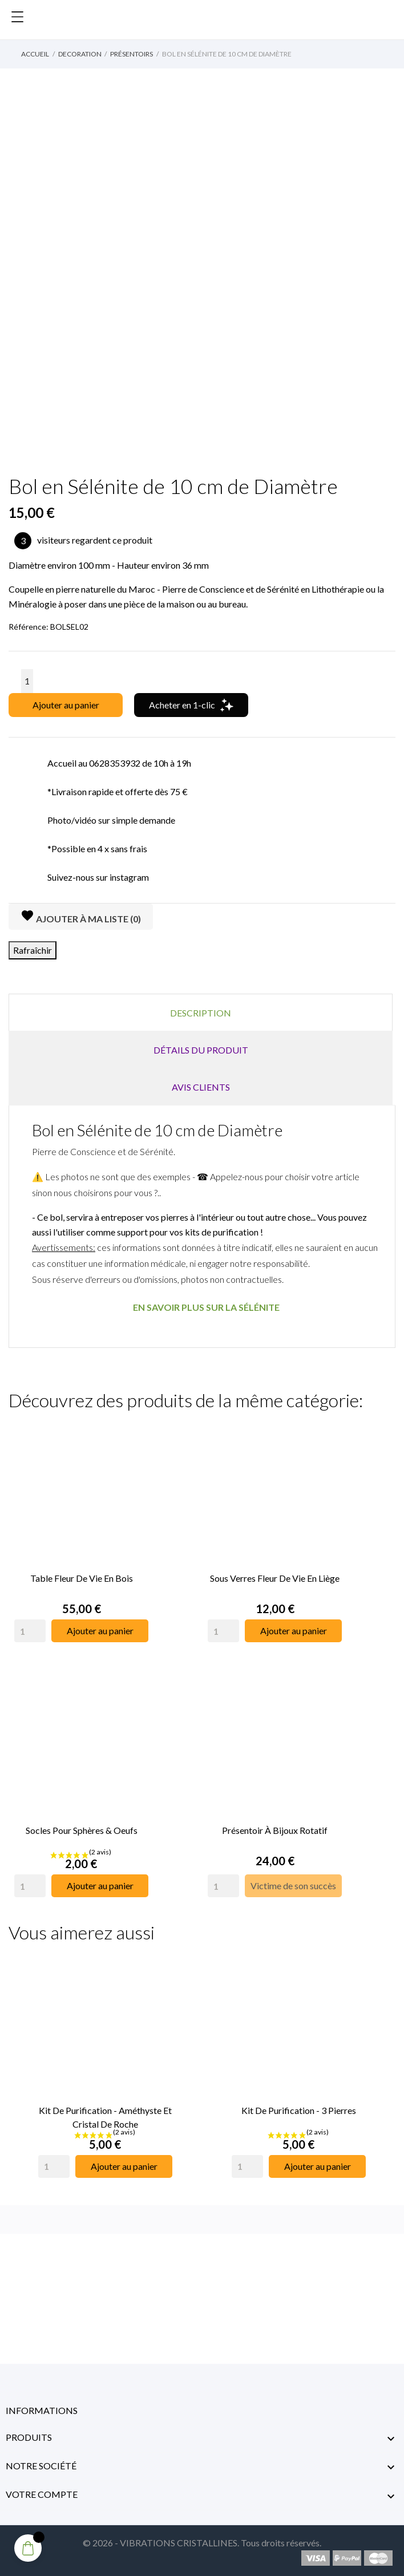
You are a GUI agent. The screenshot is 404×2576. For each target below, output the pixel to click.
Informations (42, 2410)
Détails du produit (200, 1049)
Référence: (29, 626)
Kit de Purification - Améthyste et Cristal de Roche (105, 2117)
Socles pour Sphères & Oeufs (82, 1830)
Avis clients (201, 1087)
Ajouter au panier (66, 704)
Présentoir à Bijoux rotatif (275, 1830)
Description (200, 1012)
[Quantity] (30, 1630)
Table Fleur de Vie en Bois (81, 1578)
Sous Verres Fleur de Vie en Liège (275, 1578)
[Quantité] (27, 681)
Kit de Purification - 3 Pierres (298, 2110)
